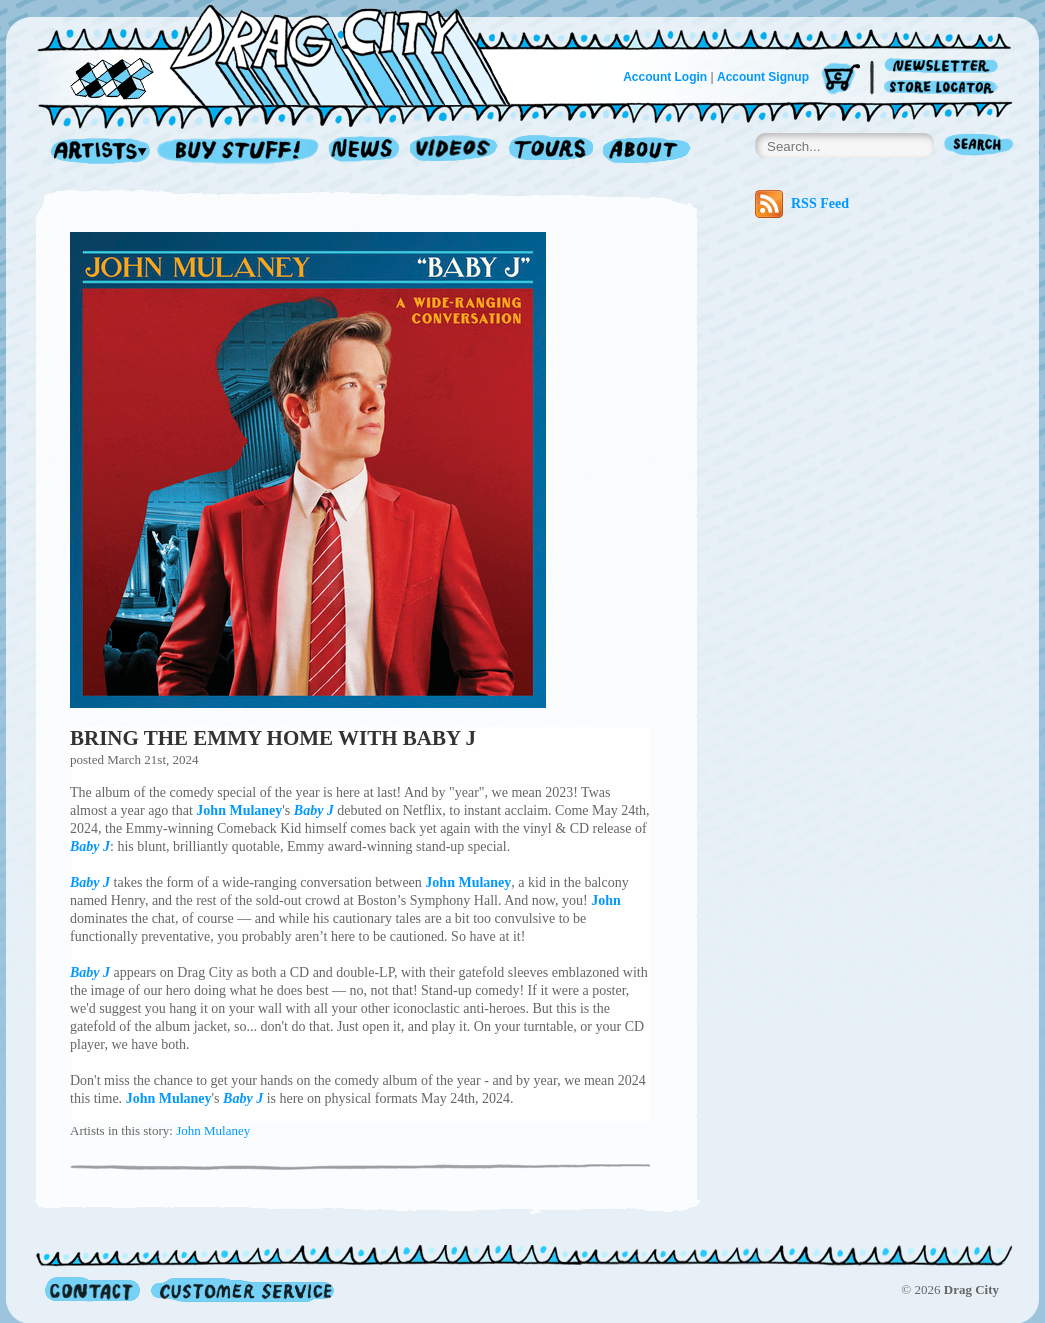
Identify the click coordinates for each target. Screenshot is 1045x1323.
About (646, 151)
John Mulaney (213, 1130)
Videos (454, 151)
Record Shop (240, 151)
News (365, 151)
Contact (92, 1289)
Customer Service (241, 1289)
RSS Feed (802, 204)
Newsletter (944, 66)
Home (286, 54)
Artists (95, 151)
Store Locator (944, 87)
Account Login (665, 77)
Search (979, 146)
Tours (551, 151)
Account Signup (763, 77)
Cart (841, 79)
